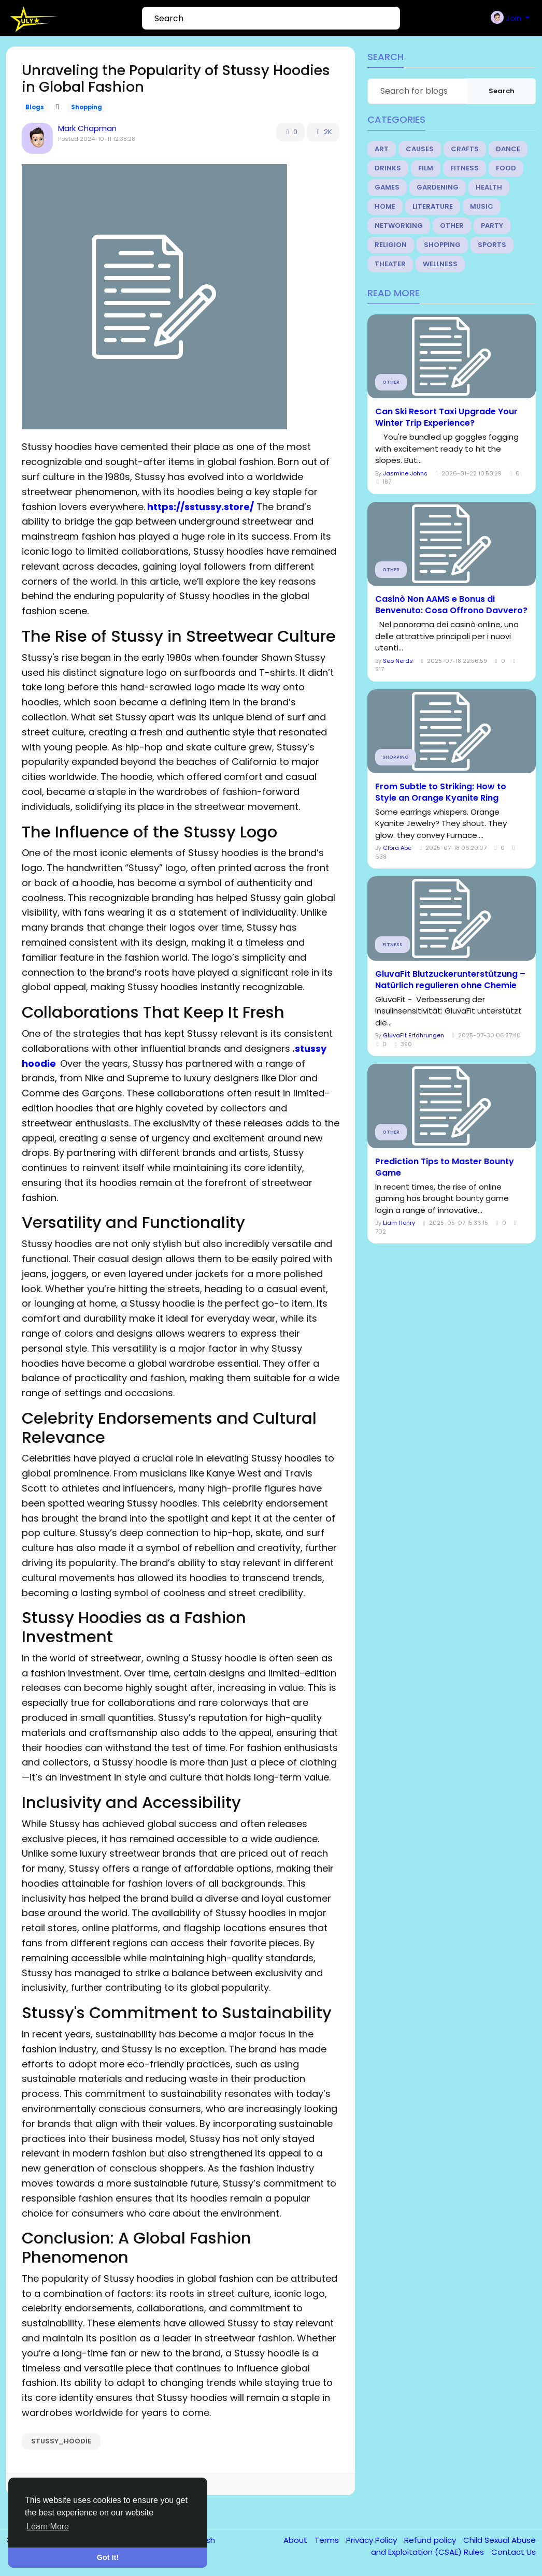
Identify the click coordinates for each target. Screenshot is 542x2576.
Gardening (438, 187)
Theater (390, 264)
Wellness (440, 264)
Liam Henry (399, 1223)
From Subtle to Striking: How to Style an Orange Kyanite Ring (440, 792)
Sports (492, 245)
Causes (420, 149)
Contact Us (513, 2551)
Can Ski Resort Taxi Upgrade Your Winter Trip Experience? (446, 417)
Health (489, 187)
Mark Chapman (87, 128)
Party (492, 225)
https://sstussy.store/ (200, 506)
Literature (432, 206)
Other (452, 225)
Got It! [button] (108, 2557)
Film (425, 168)
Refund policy (431, 2540)
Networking (399, 225)
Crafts (465, 149)
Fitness (464, 168)
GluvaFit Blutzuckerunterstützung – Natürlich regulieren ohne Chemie (450, 979)
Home (385, 206)
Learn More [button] (47, 2526)
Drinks (388, 168)
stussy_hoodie (61, 2441)
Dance (508, 149)
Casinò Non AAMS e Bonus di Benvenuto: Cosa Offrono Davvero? (451, 605)
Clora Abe (397, 848)
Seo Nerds (398, 661)
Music (481, 206)
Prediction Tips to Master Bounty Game (444, 1167)
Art (382, 149)
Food (506, 168)
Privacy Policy (372, 2540)
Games (387, 187)
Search (502, 91)
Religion (391, 245)
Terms (328, 2540)
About (296, 2540)
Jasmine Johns (405, 473)
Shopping (86, 107)
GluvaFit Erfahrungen (413, 1035)
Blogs (34, 107)
